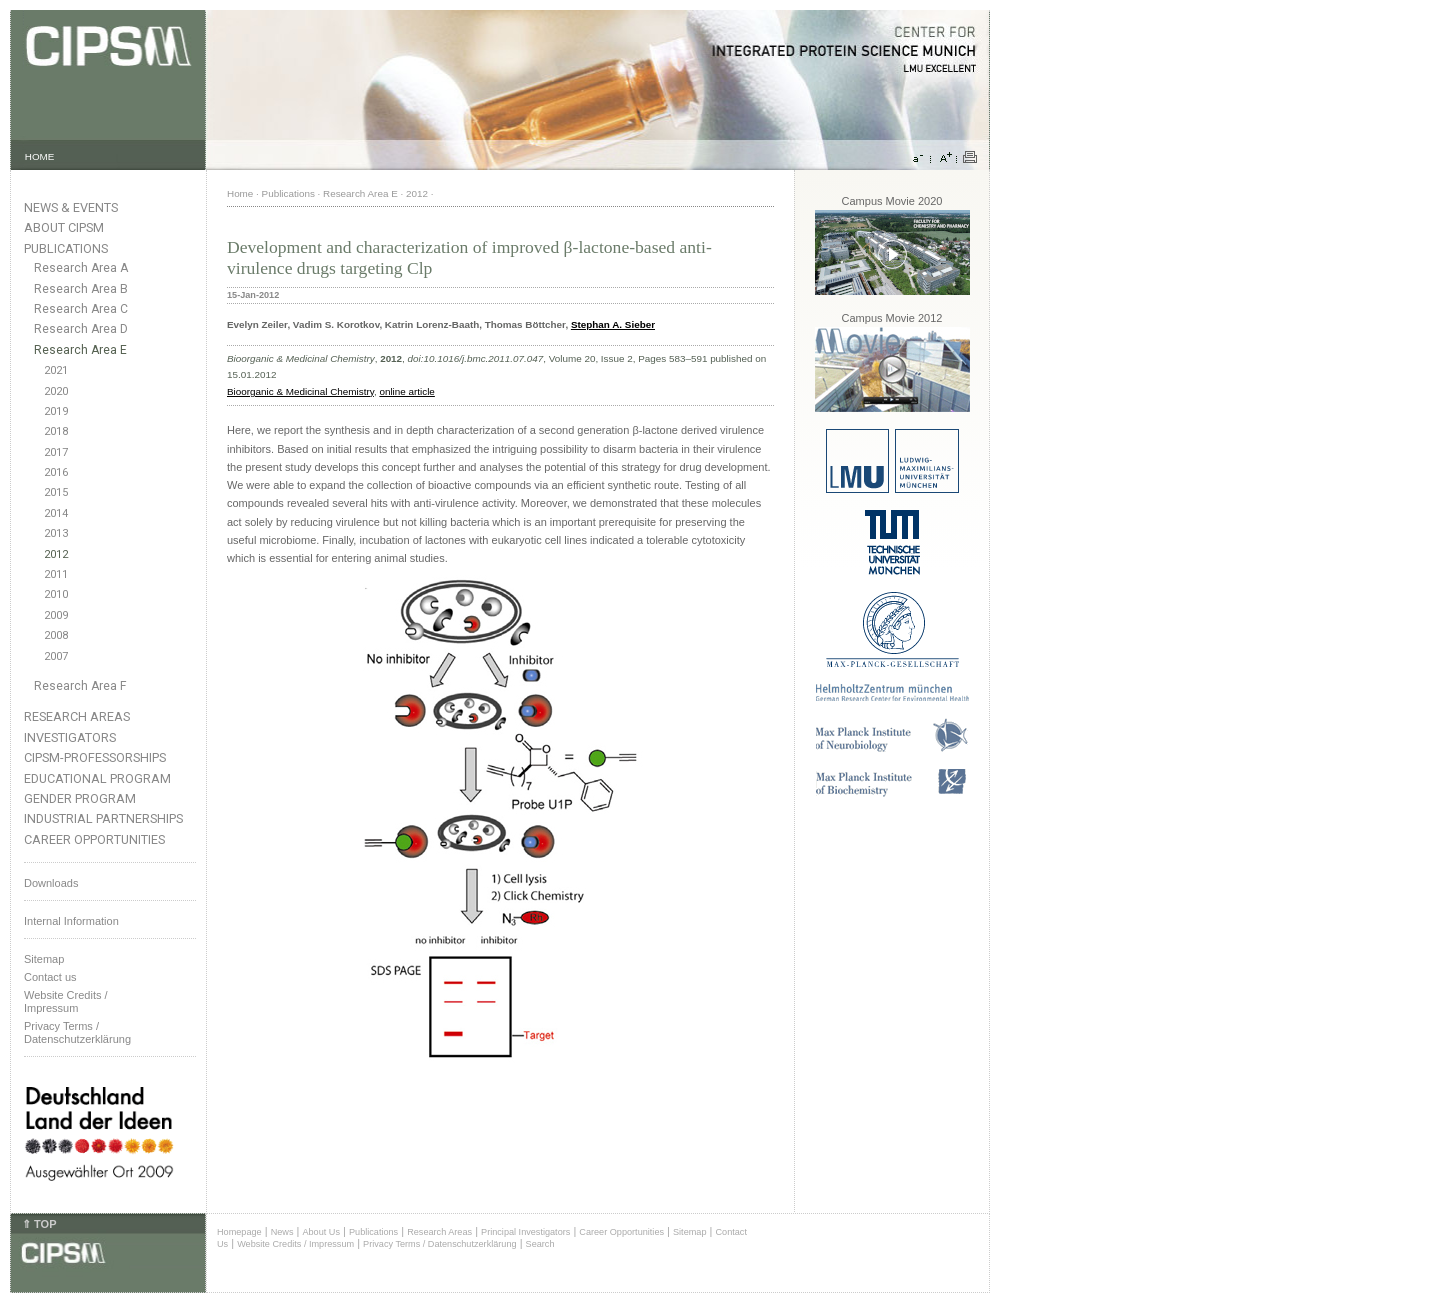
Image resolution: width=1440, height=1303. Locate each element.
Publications (66, 248)
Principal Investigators (525, 1232)
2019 (56, 411)
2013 (56, 533)
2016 (56, 472)
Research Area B (81, 289)
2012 (56, 554)
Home (240, 193)
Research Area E (80, 350)
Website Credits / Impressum (295, 1244)
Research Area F (80, 686)
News (282, 1232)
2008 (56, 635)
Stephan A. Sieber (613, 324)
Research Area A (81, 268)
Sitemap (44, 959)
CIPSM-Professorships (95, 757)
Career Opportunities (94, 839)
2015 (56, 492)
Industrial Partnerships (103, 818)
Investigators (70, 737)
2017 (56, 452)
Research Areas (77, 716)
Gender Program (80, 798)
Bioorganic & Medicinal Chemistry (300, 391)
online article (406, 391)
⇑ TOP (39, 1224)
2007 (56, 656)
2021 (56, 370)
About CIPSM (64, 227)
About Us (321, 1232)
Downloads (51, 883)
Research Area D (81, 329)
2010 (56, 594)
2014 (56, 513)
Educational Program (97, 778)
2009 (56, 615)
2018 (56, 431)
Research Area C (81, 309)
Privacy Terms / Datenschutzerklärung (77, 1032)
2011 (56, 574)
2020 (56, 391)
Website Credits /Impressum (66, 1001)
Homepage (239, 1232)
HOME (40, 156)
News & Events (71, 207)
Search (540, 1244)
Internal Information (71, 921)
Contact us (50, 977)
